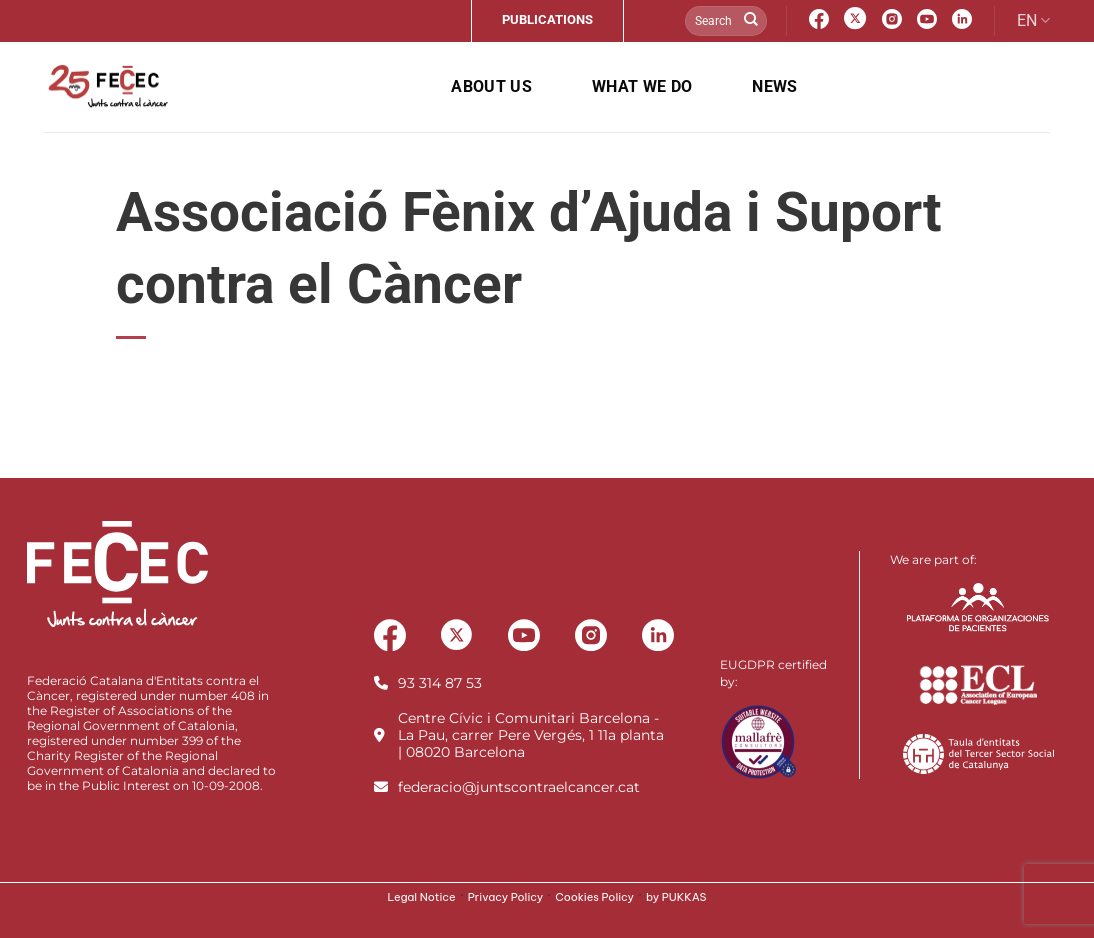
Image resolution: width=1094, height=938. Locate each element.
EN (1033, 21)
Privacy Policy (506, 897)
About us (491, 86)
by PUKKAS (676, 897)
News (774, 86)
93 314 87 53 (440, 683)
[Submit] (751, 21)
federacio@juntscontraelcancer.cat (519, 787)
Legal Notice (421, 897)
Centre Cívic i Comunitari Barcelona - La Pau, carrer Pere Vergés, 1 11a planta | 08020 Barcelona (531, 735)
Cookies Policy (594, 897)
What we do (642, 86)
